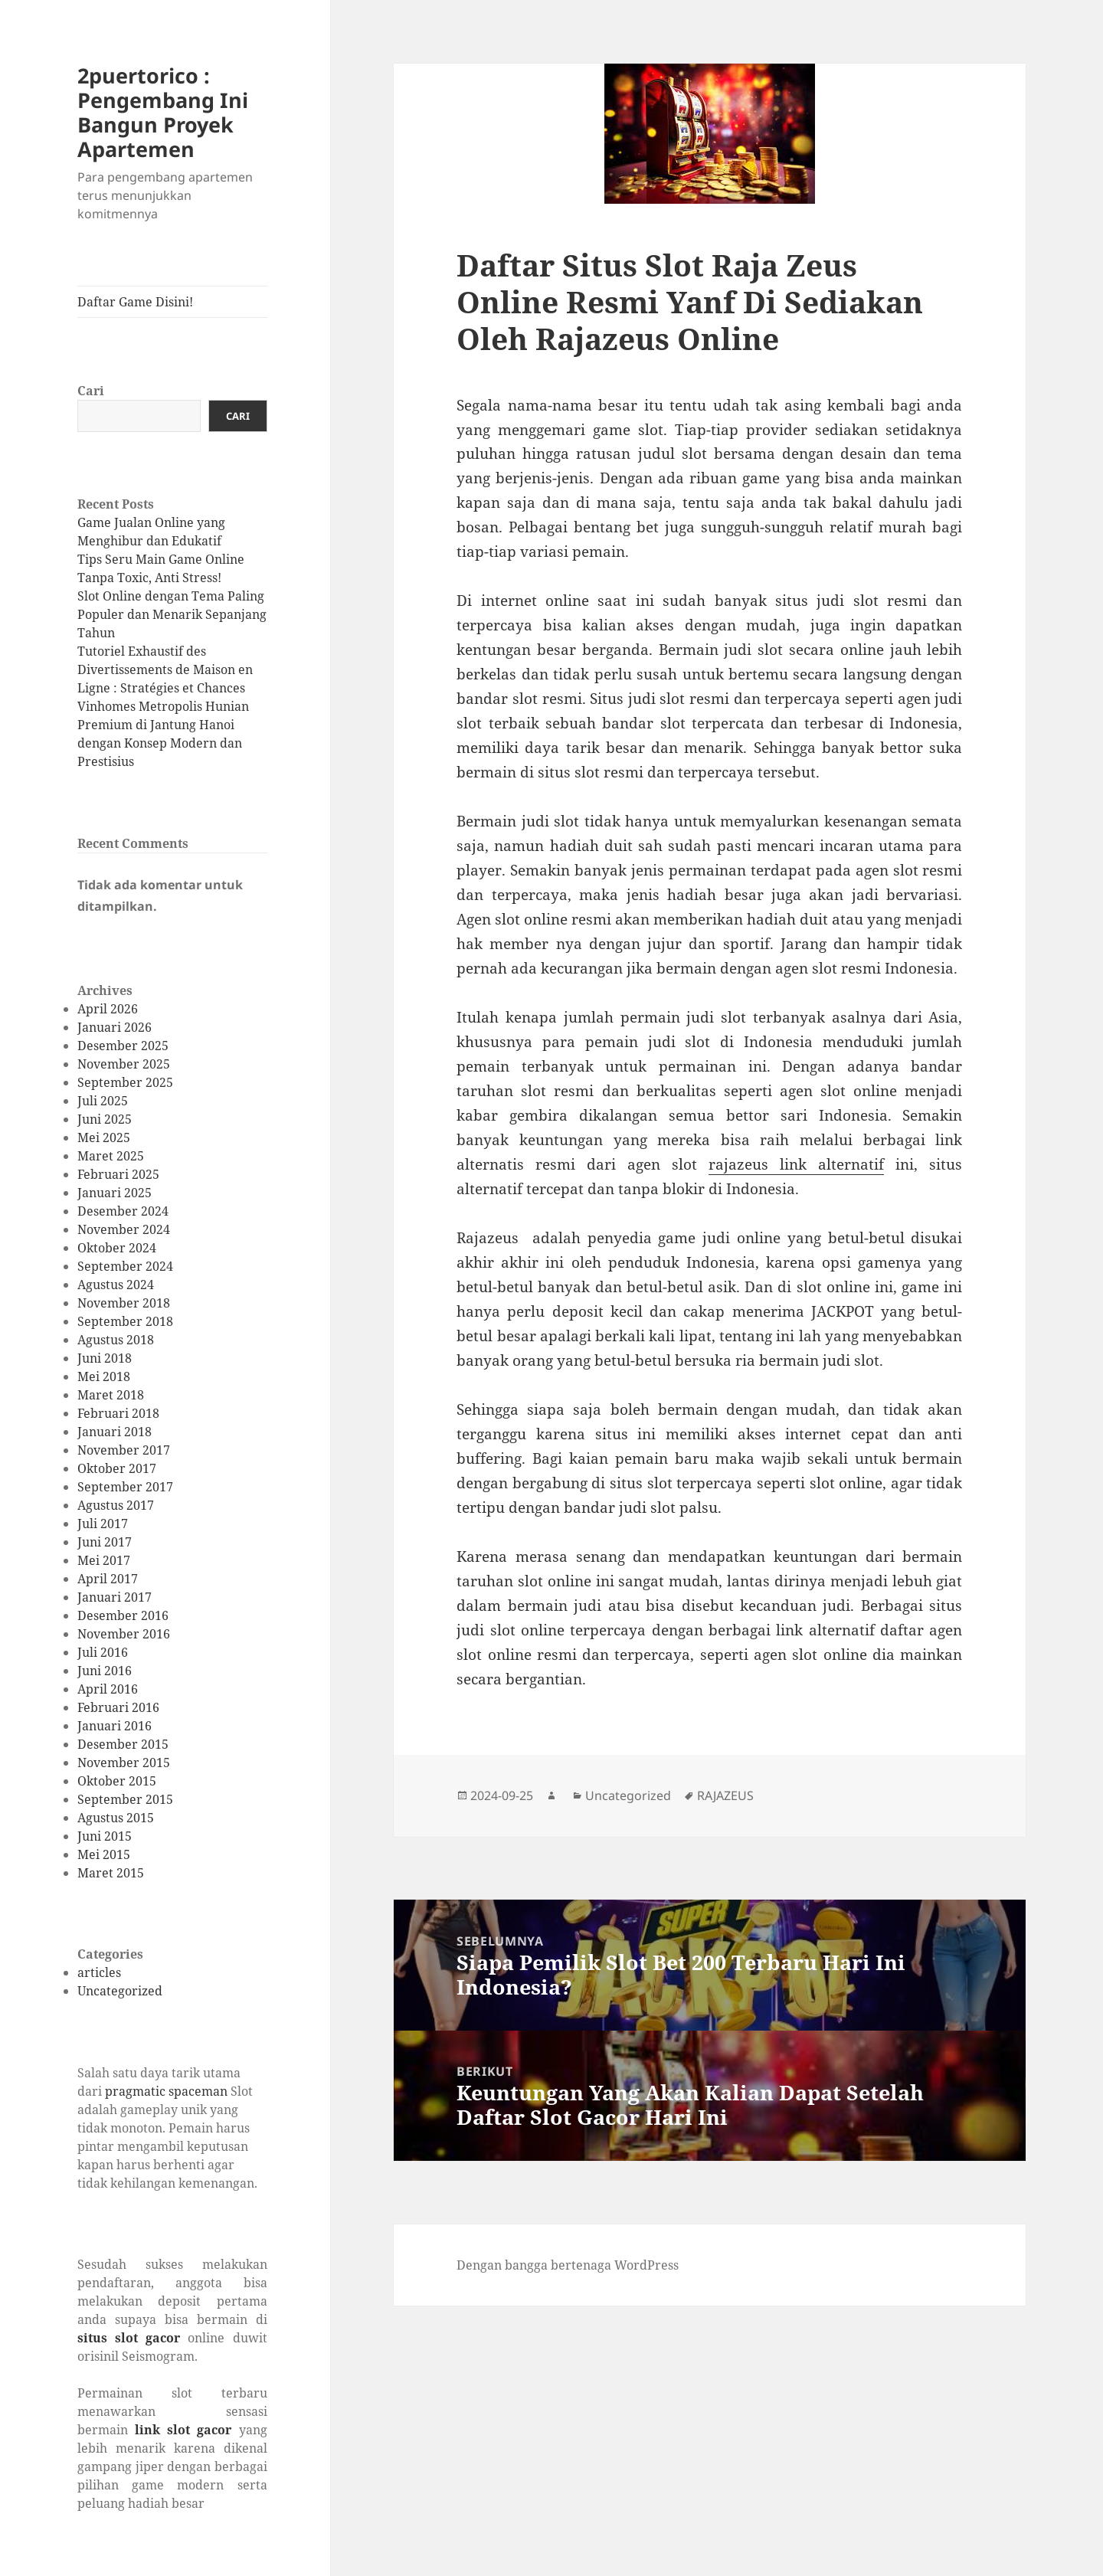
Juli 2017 (102, 1523)
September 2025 (125, 1082)
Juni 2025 (104, 1119)
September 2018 (125, 1321)
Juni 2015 (104, 1836)
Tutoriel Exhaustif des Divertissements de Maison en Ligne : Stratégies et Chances (165, 669)
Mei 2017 (103, 1560)
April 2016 (107, 1689)
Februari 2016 (118, 1707)
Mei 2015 (103, 1854)
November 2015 (123, 1762)
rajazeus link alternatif (796, 1164)
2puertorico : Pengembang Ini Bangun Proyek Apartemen (162, 112)
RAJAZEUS (725, 1795)
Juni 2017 (104, 1541)
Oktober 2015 (116, 1780)
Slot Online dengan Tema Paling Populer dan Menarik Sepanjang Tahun (172, 614)
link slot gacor (183, 2429)
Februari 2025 (118, 1174)
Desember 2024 (123, 1211)
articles (99, 1972)
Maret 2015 (110, 1872)
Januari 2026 (114, 1027)
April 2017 (107, 1578)
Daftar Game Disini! (135, 301)
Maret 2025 (110, 1155)
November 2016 (123, 1633)
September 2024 (125, 1266)
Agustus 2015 (115, 1817)
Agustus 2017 (115, 1505)
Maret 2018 (110, 1394)
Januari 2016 (114, 1725)
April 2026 (107, 1008)
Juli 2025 (102, 1100)
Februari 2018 (118, 1413)
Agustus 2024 (115, 1284)
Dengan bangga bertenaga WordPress (568, 2265)
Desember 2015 (123, 1744)
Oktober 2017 (116, 1468)
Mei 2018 (103, 1376)
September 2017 (125, 1486)
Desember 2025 (123, 1045)
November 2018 (123, 1303)
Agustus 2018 (115, 1339)
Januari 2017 (114, 1597)
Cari (90, 390)
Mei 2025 (103, 1137)
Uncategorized (119, 1990)
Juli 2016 (102, 1652)
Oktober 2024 (116, 1247)
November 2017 (123, 1450)
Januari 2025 (114, 1192)
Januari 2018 (114, 1431)
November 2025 (123, 1064)
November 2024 (123, 1229)
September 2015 (125, 1799)
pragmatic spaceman (166, 2091)
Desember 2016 (123, 1615)
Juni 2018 (104, 1358)
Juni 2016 (104, 1670)
